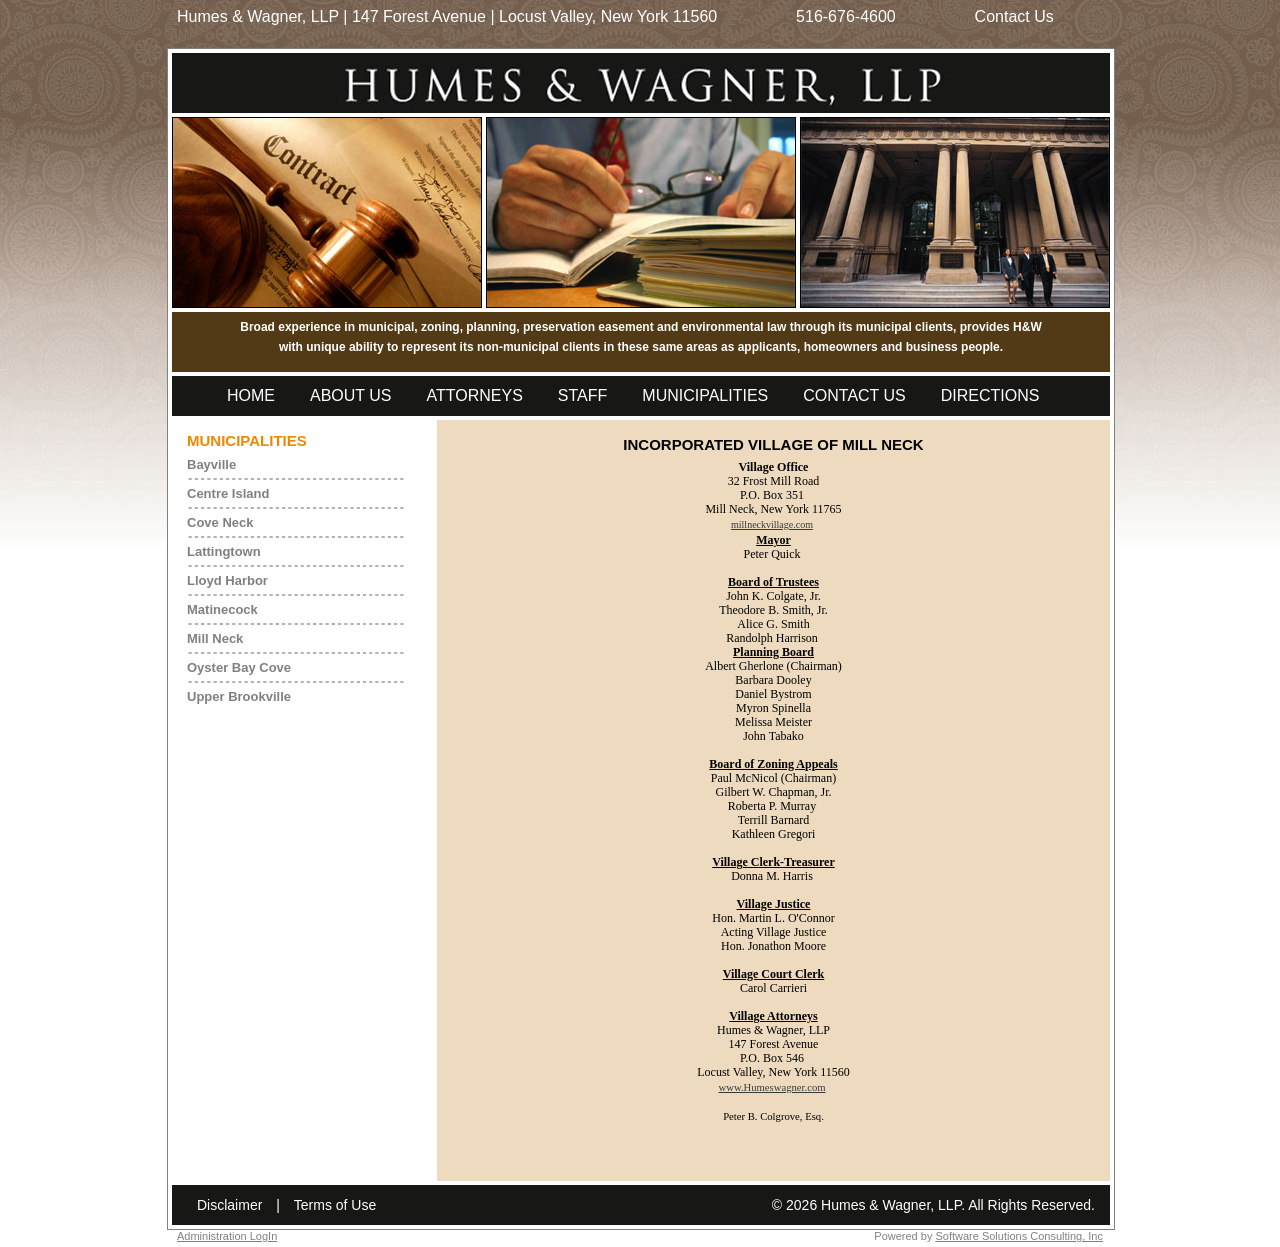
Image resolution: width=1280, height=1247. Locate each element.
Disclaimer (229, 1205)
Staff (582, 395)
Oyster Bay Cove (239, 667)
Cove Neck (220, 522)
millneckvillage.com (772, 524)
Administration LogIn (227, 1236)
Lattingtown (224, 551)
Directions (990, 395)
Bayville (211, 464)
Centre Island (228, 493)
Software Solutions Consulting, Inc (1019, 1236)
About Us (351, 395)
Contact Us (1014, 16)
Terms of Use (335, 1205)
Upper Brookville (239, 696)
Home (251, 395)
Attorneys (475, 395)
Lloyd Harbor (227, 580)
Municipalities (705, 395)
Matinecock (222, 609)
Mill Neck (215, 638)
